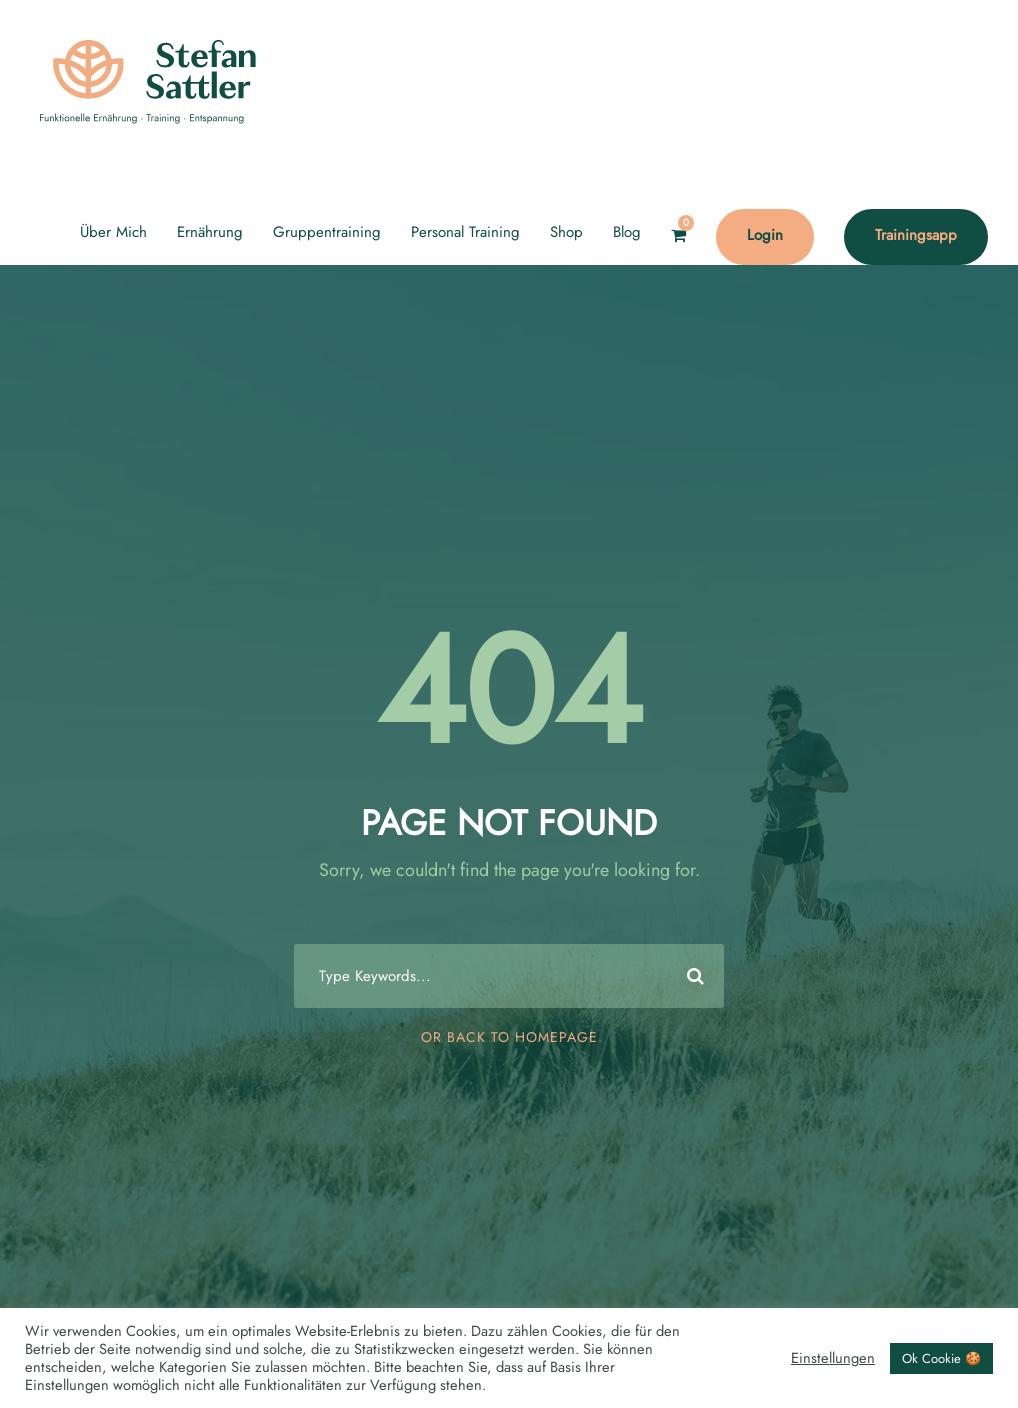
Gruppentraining (327, 232)
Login (765, 235)
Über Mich (113, 232)
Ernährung (210, 232)
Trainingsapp (916, 235)
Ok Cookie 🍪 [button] (941, 1358)
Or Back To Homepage (509, 1037)
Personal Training (465, 232)
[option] (968, 1389)
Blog (627, 232)
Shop (566, 232)
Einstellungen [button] (833, 1358)
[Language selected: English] (968, 1387)
